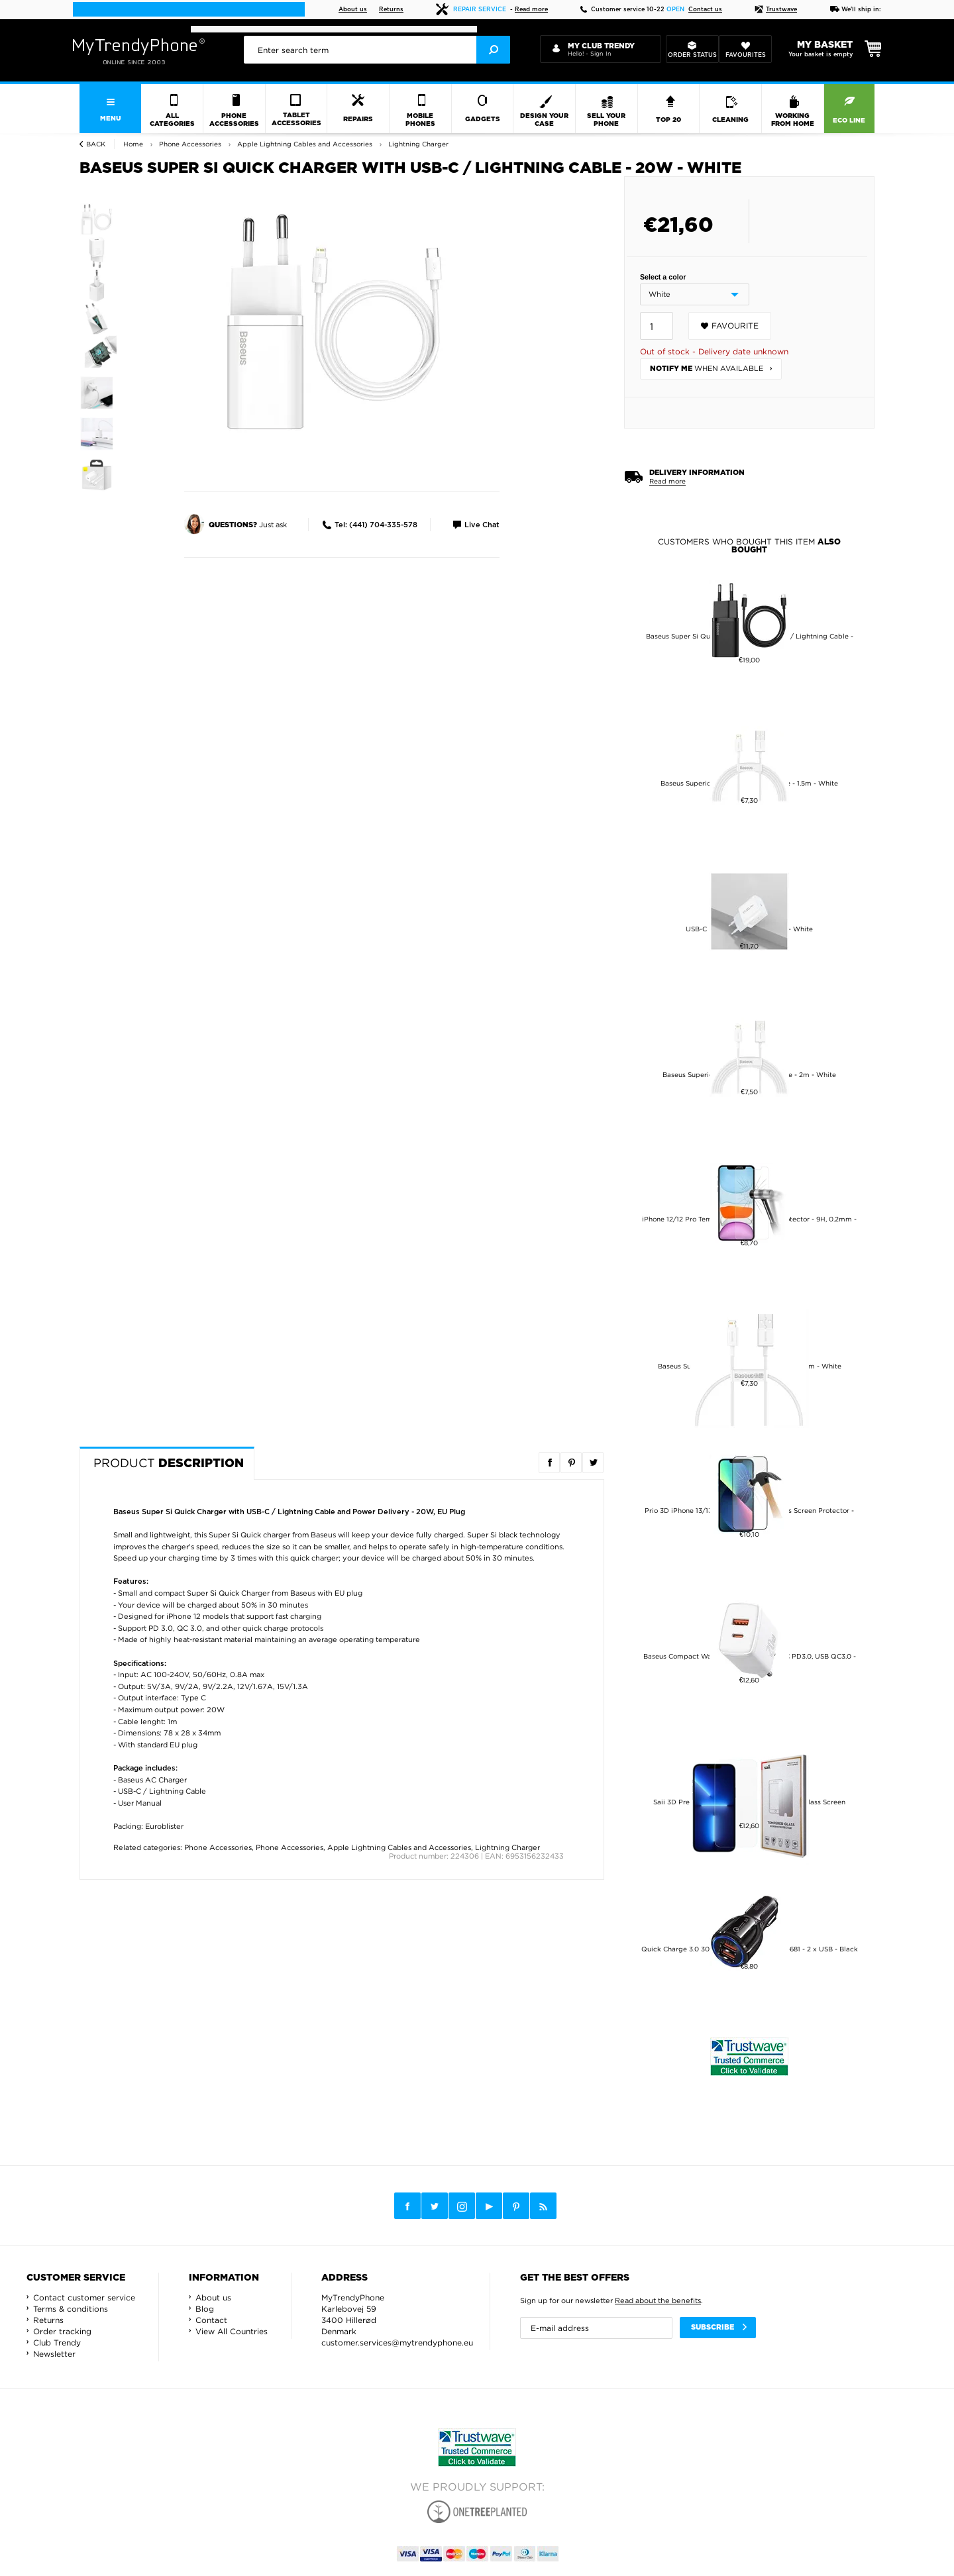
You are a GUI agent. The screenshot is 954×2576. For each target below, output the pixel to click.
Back (95, 144)
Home (133, 144)
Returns (391, 10)
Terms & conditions (70, 2308)
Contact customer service (84, 2297)
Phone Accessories (218, 1847)
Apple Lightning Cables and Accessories (399, 1847)
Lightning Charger (507, 1847)
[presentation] (377, 50)
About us (353, 10)
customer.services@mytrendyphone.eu (397, 2342)
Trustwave (776, 10)
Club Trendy (57, 2342)
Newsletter (54, 2353)
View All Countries (231, 2331)
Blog (204, 2308)
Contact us (705, 10)
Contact (211, 2320)
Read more (531, 10)
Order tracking (62, 2331)
